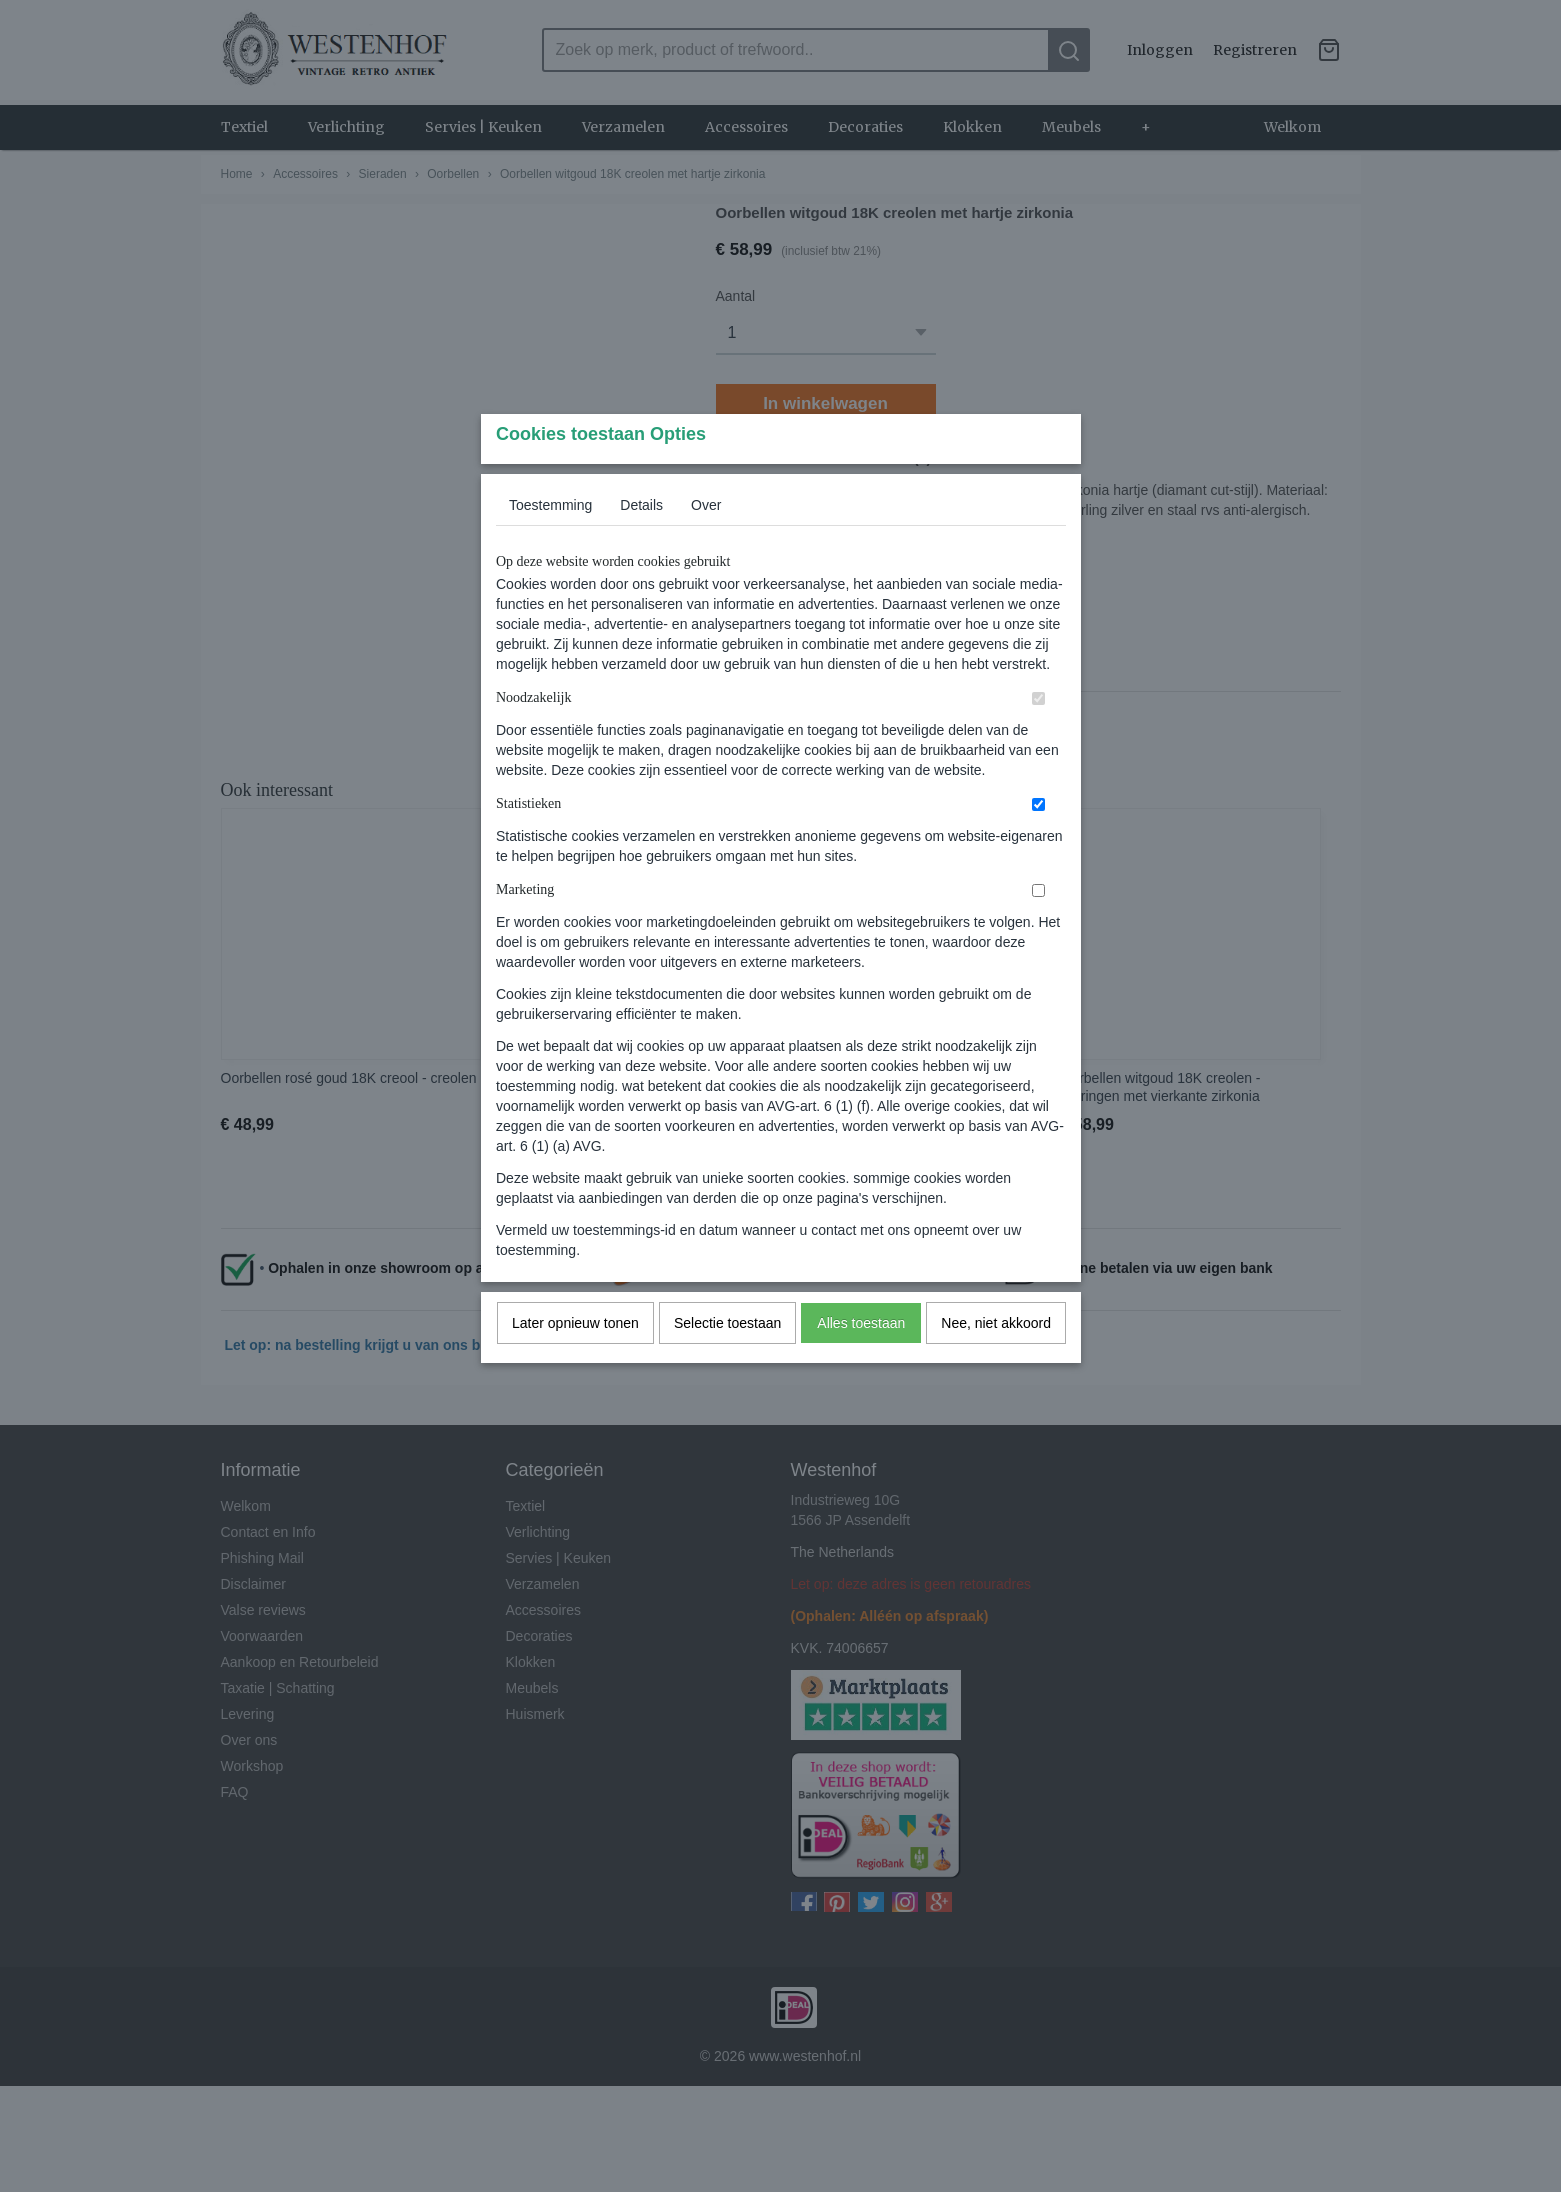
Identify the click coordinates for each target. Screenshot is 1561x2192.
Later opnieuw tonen (575, 1363)
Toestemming (550, 545)
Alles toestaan (861, 1363)
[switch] (1038, 738)
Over (706, 545)
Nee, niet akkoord (996, 1363)
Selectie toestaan (727, 1363)
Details (641, 545)
